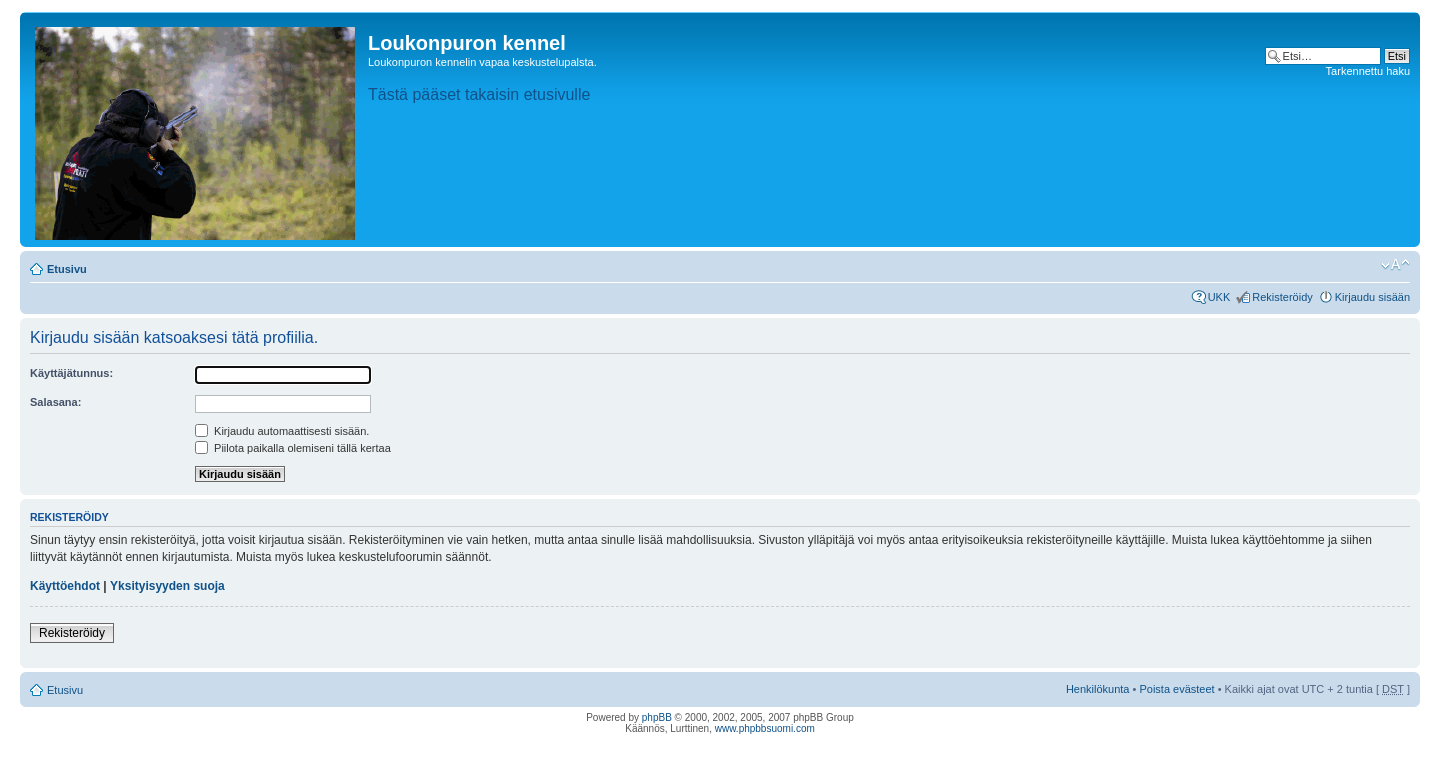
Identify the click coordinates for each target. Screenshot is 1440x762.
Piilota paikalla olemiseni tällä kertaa (293, 448)
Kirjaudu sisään (1372, 297)
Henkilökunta (1098, 689)
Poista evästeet (1176, 689)
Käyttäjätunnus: (71, 373)
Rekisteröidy (1282, 297)
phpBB (657, 717)
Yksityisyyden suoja (167, 586)
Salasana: (55, 402)
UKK (1219, 297)
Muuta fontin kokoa (1395, 265)
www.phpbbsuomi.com (765, 728)
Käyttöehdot (65, 586)
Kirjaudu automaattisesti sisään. (282, 431)
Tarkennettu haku (1368, 71)
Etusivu (67, 269)
